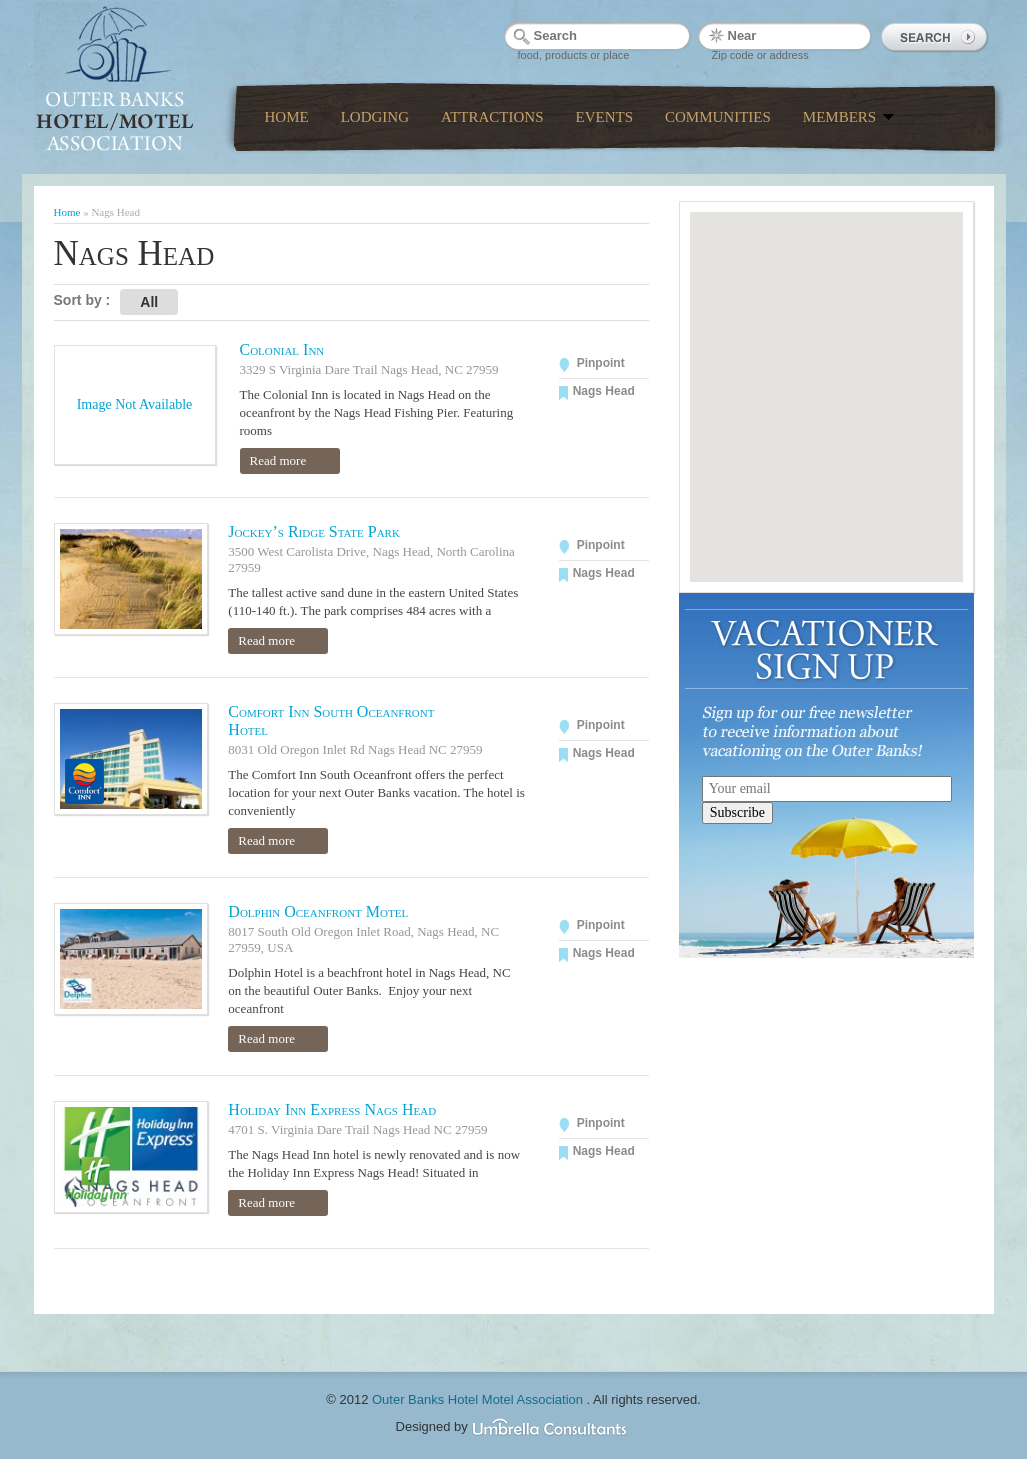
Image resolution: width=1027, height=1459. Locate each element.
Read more (278, 460)
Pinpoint (601, 363)
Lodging (375, 117)
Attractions (492, 117)
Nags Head (604, 391)
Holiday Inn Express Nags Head (332, 1109)
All (149, 302)
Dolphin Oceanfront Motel (318, 911)
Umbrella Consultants (551, 1428)
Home (287, 117)
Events (605, 117)
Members (849, 117)
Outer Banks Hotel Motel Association (479, 1399)
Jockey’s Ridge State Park (314, 531)
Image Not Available (135, 404)
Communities (718, 117)
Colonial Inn (282, 349)
